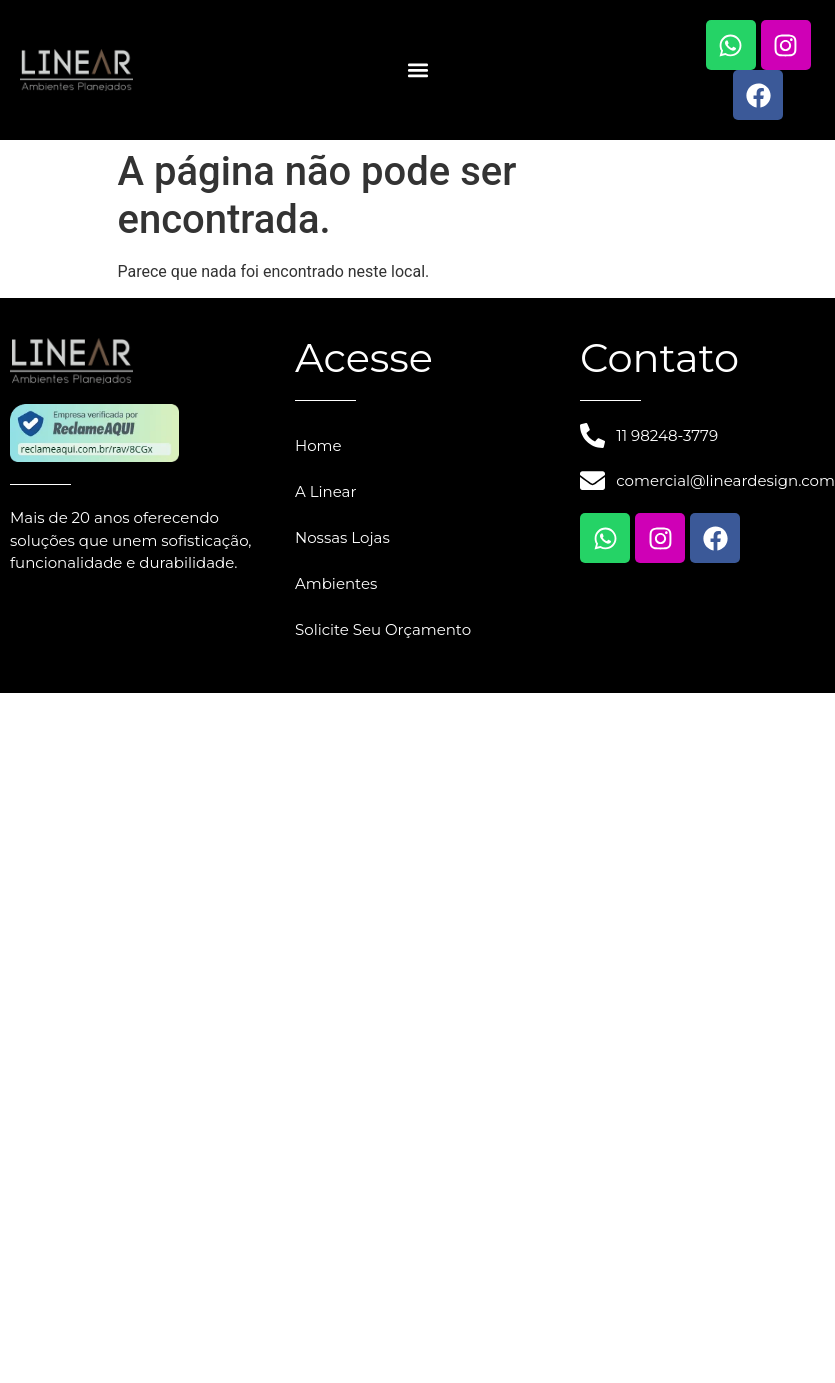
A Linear (325, 491)
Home (318, 445)
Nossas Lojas (342, 537)
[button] (417, 70)
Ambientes (336, 583)
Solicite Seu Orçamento (383, 629)
